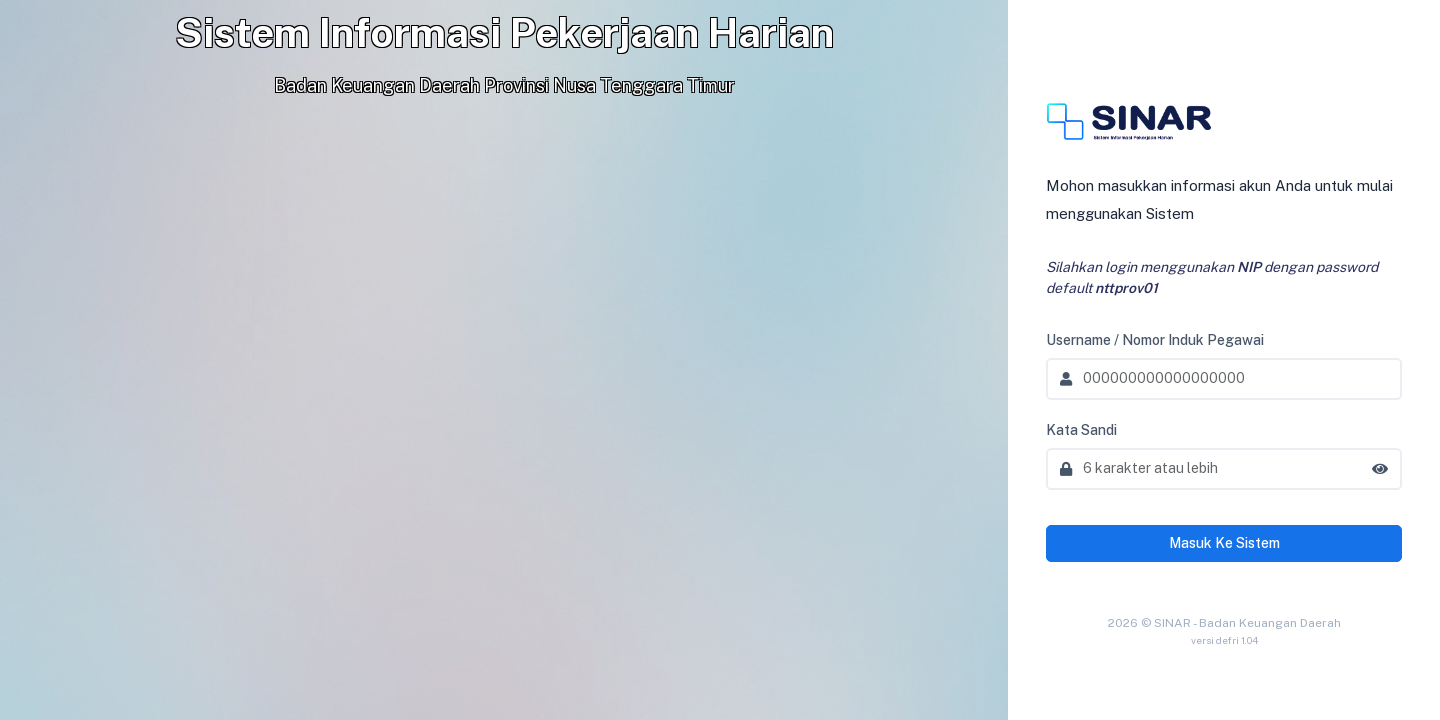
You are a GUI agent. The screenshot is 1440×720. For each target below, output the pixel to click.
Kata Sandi (1081, 430)
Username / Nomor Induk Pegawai (1155, 340)
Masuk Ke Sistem (1224, 543)
